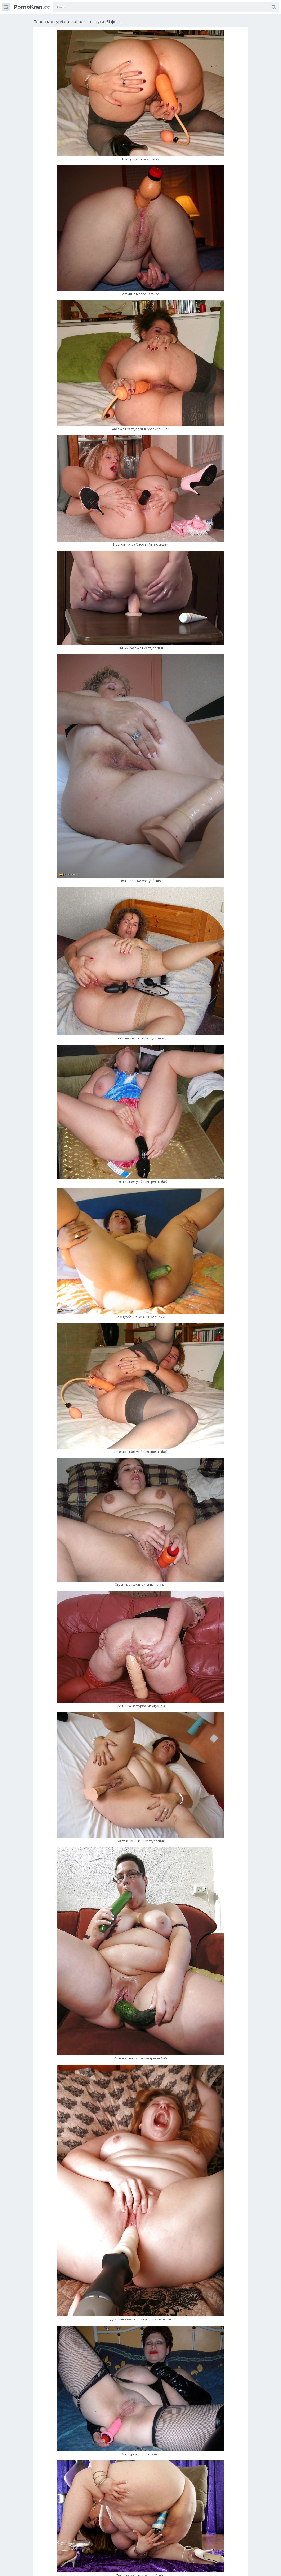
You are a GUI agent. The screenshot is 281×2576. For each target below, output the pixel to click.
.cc (32, 7)
